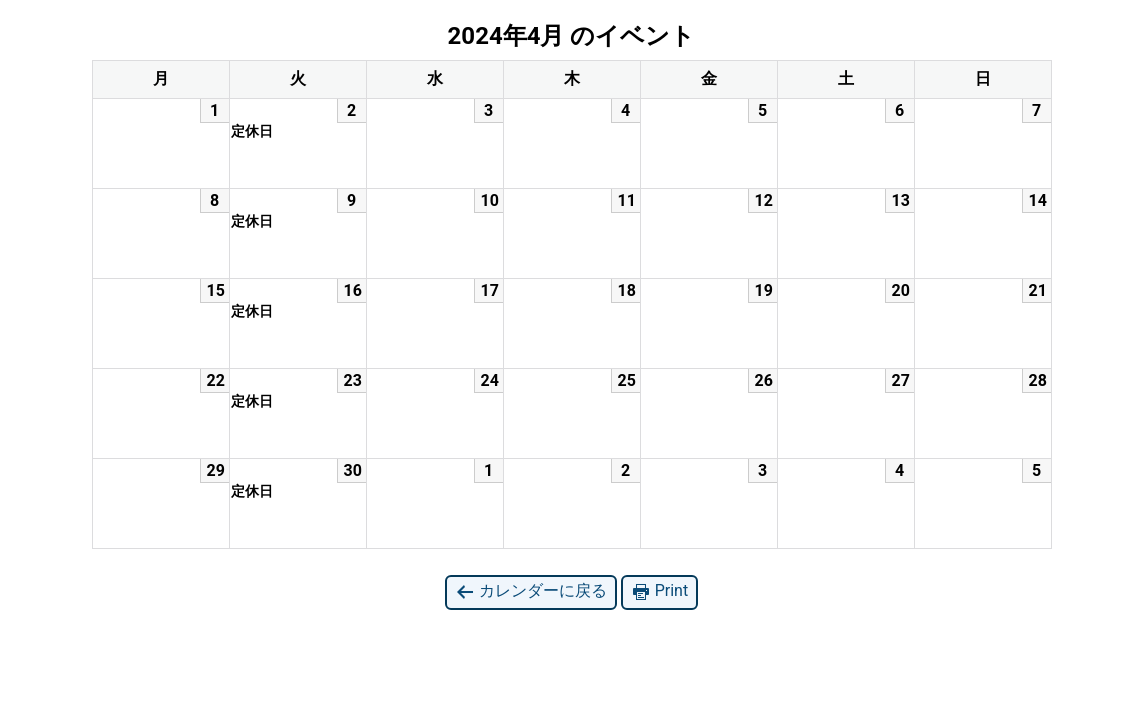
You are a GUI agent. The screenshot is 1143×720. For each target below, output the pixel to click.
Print (659, 591)
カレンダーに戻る (531, 591)
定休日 (252, 131)
